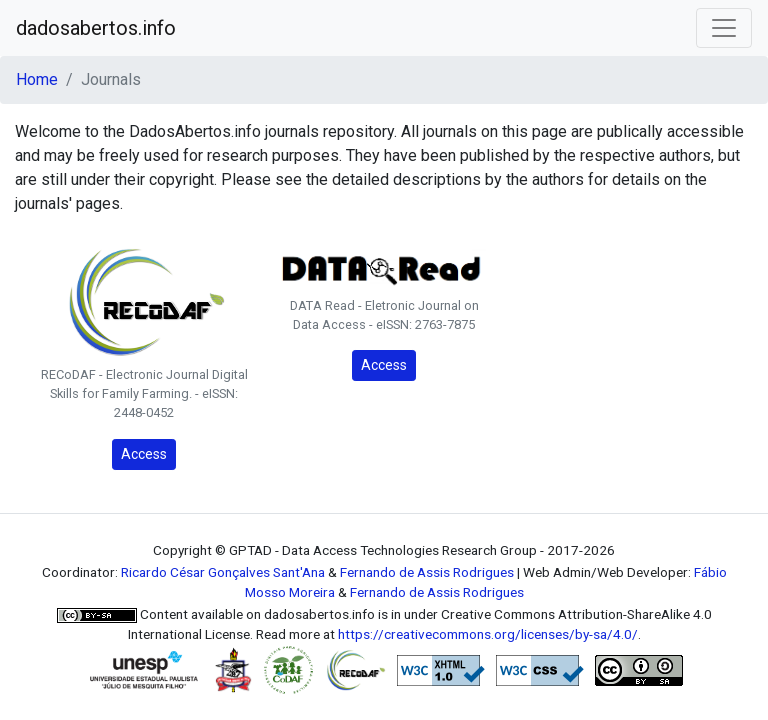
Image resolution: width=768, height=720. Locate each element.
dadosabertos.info (96, 28)
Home (37, 79)
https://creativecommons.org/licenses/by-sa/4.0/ (488, 634)
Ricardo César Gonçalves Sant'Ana (223, 572)
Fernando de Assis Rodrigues (427, 572)
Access (144, 454)
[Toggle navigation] (724, 28)
